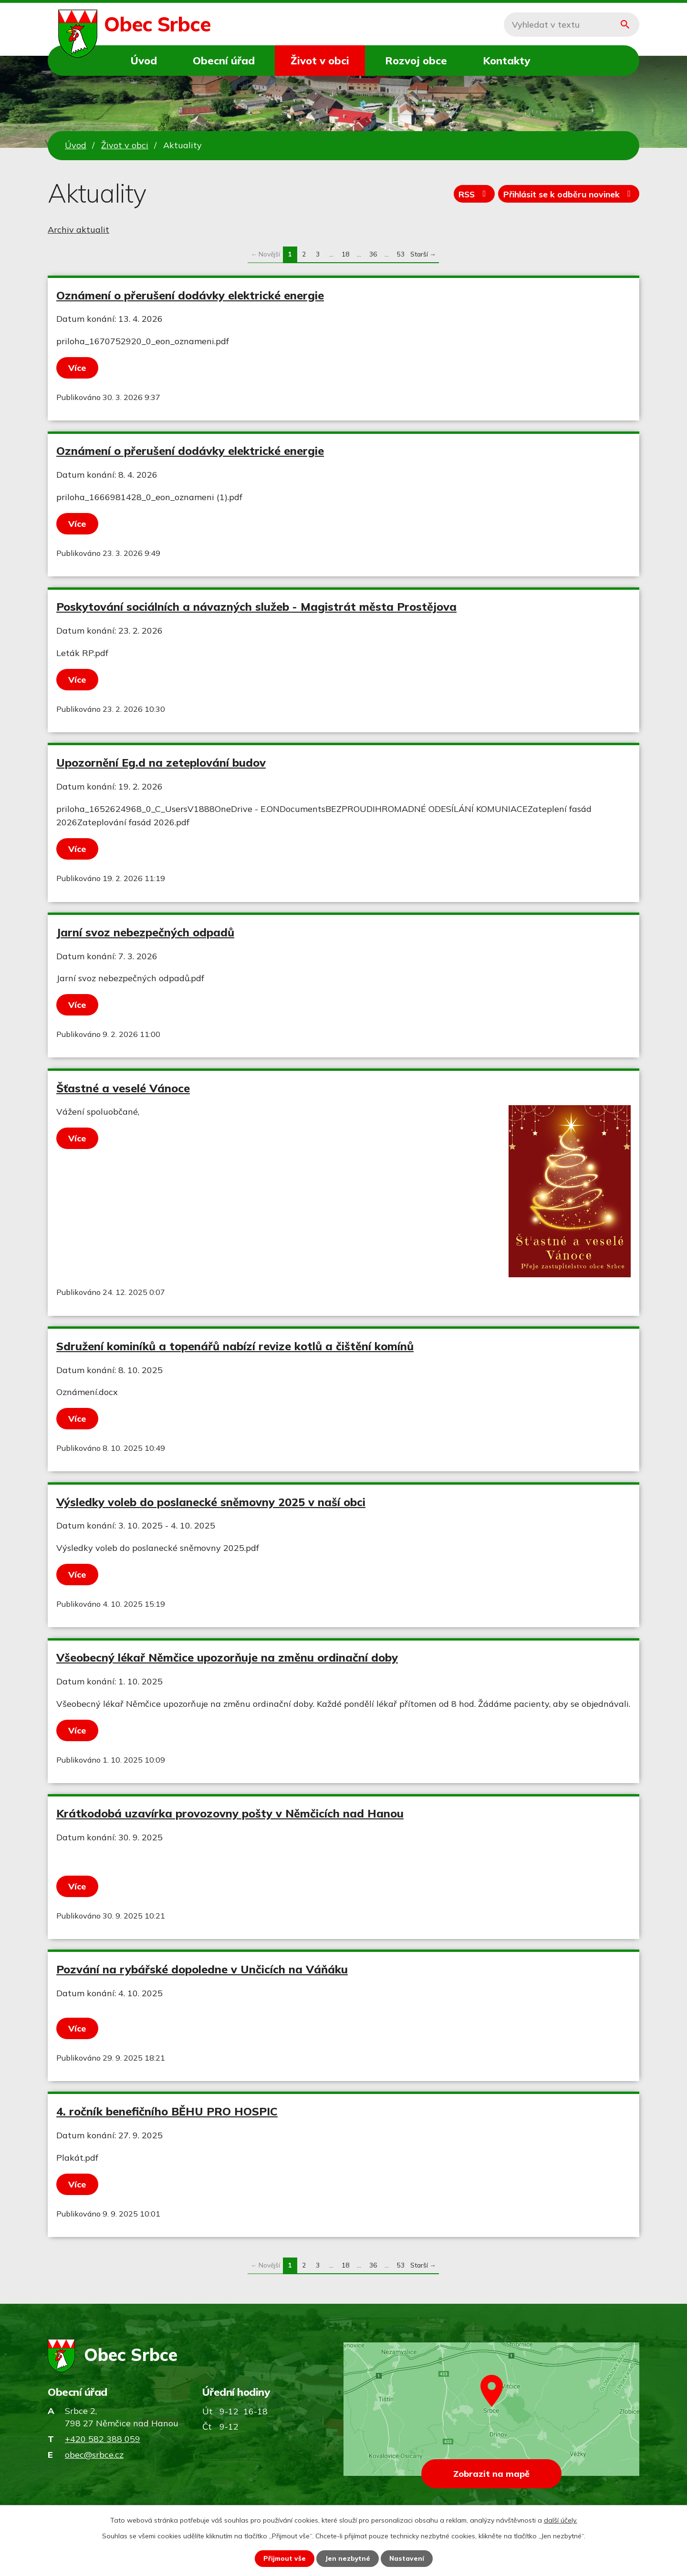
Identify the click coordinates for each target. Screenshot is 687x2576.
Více (78, 367)
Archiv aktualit (78, 229)
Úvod (144, 60)
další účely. (560, 2520)
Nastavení (407, 2558)
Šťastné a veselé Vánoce (123, 1088)
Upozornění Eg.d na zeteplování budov (161, 762)
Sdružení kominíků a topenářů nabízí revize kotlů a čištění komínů (235, 1346)
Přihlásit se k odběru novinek (566, 195)
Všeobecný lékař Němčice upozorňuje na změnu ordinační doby (227, 1657)
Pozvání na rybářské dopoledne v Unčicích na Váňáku (202, 1969)
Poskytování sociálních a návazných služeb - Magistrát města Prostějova (256, 606)
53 (401, 254)
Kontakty (506, 60)
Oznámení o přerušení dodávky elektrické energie (190, 295)
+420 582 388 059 (102, 2438)
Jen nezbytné (348, 2558)
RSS (467, 195)
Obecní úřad (224, 60)
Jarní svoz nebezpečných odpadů (145, 932)
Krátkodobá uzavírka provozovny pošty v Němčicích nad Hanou (230, 1813)
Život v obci (320, 60)
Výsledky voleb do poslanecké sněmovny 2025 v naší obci (210, 1502)
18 (345, 254)
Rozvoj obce (416, 60)
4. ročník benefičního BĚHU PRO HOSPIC (167, 2111)
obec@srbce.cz (94, 2454)
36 (373, 254)
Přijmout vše (284, 2558)
